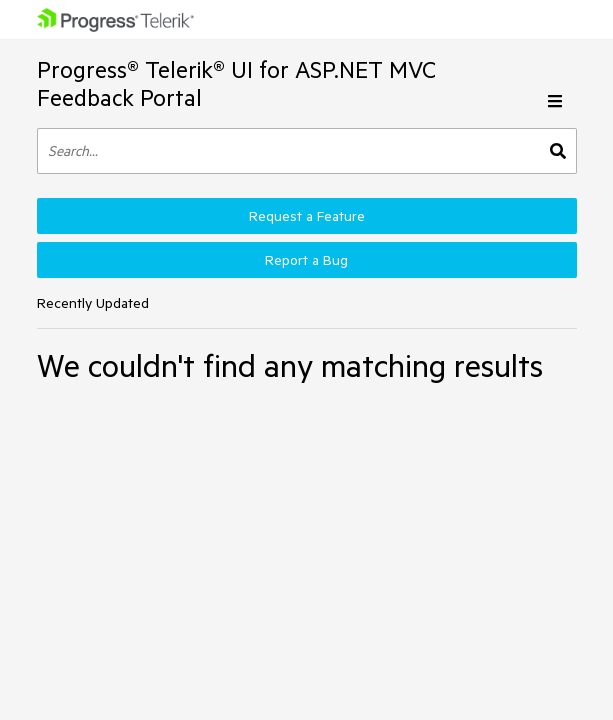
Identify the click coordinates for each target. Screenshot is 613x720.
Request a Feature (307, 216)
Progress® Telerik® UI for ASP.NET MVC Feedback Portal (236, 83)
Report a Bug (306, 260)
